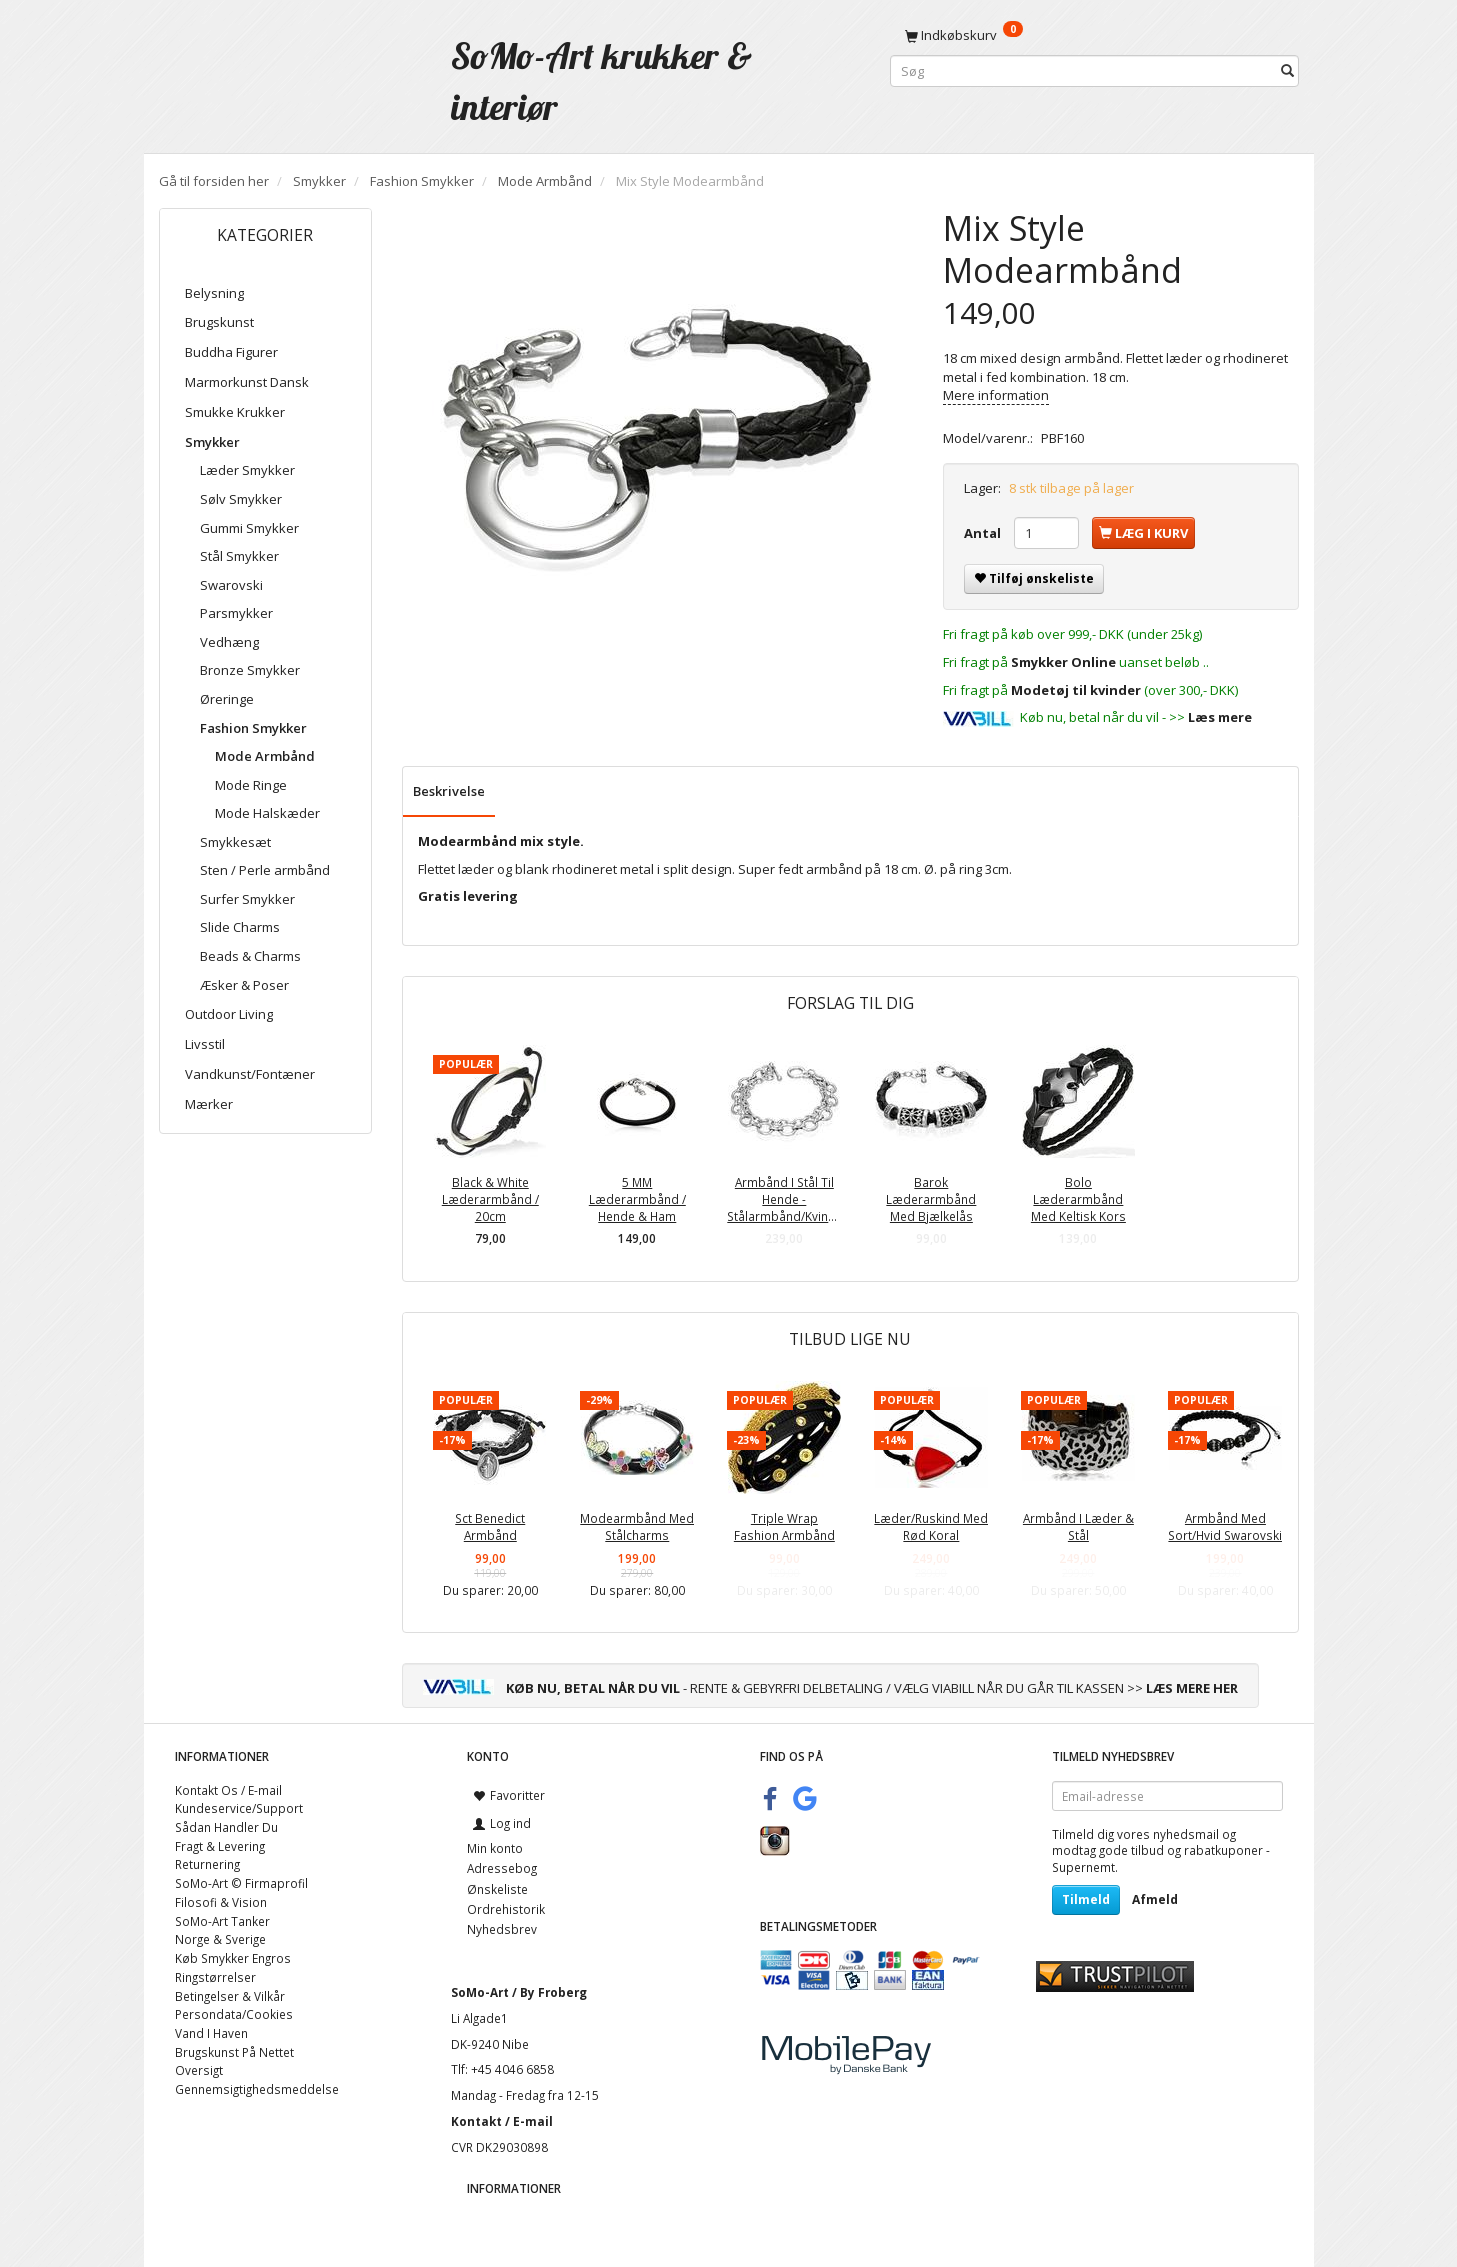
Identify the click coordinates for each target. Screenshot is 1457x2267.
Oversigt (199, 2070)
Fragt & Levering (220, 1846)
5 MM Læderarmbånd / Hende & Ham (637, 1198)
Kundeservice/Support (239, 1808)
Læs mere (1220, 717)
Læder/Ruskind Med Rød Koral (931, 1526)
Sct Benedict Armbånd (490, 1526)
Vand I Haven (211, 2033)
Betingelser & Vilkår (230, 1996)
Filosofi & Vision (221, 1902)
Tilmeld (1086, 1899)
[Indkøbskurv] (1094, 35)
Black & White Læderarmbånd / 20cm (490, 1198)
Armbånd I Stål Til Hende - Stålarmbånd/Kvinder (784, 1198)
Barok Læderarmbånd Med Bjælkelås (931, 1198)
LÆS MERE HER (1192, 1688)
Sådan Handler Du (226, 1827)
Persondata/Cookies (234, 2014)
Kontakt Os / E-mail (228, 1790)
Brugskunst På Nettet (234, 2052)
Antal (984, 533)
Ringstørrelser (215, 1977)
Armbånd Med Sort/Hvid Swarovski (1225, 1526)
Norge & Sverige (220, 1939)
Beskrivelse (449, 791)
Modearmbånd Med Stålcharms (637, 1526)
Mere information (996, 395)
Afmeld (1155, 1899)
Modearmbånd (467, 841)
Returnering (207, 1864)
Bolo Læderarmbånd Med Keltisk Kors (1078, 1198)
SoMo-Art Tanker (222, 1921)
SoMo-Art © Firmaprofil (241, 1883)
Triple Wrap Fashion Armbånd (784, 1526)
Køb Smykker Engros (233, 1958)
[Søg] (1287, 71)
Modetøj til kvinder (1076, 690)
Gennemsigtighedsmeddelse (257, 2089)
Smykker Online (1063, 662)
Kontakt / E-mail (502, 2121)
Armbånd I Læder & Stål (1078, 1526)
